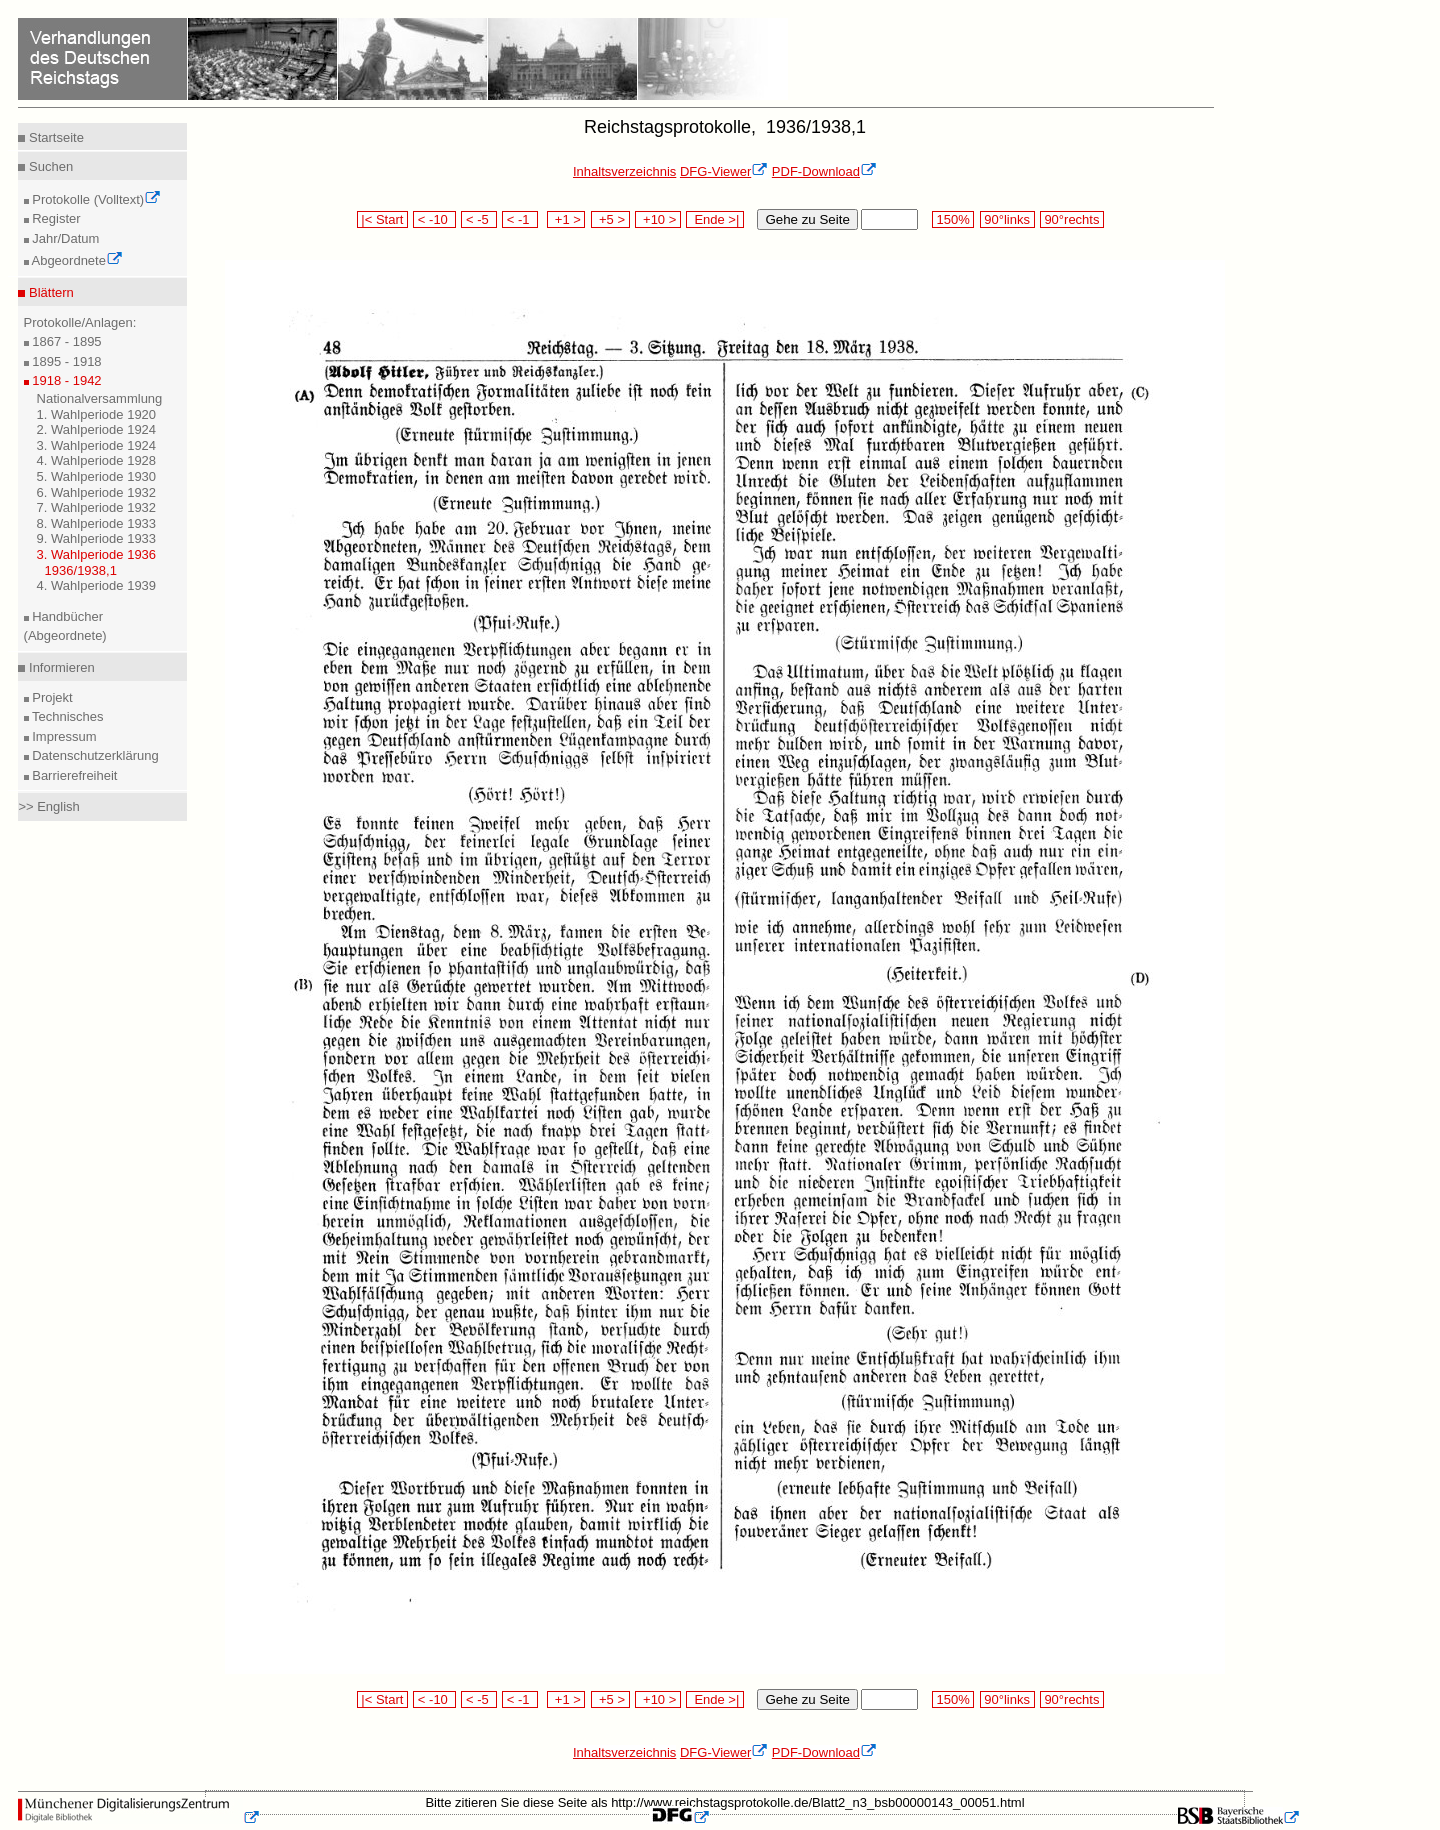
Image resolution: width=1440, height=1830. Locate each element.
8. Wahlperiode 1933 (97, 523)
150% (953, 219)
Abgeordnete (76, 260)
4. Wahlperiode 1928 (97, 460)
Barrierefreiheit (73, 775)
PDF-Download (824, 171)
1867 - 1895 (65, 341)
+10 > (658, 219)
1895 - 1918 (65, 361)
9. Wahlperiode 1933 (97, 538)
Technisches (66, 716)
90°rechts (1072, 219)
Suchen (49, 166)
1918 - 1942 (65, 380)
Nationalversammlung (100, 398)
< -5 (479, 219)
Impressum (63, 736)
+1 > (566, 219)
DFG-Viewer (724, 171)
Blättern (49, 292)
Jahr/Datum (64, 238)
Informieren (59, 667)
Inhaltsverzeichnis (624, 171)
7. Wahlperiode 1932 (97, 507)
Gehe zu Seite (807, 219)
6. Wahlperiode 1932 (97, 492)
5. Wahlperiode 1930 (97, 476)
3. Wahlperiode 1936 (97, 554)
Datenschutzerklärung (94, 755)
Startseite (54, 137)
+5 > (610, 219)
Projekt (51, 697)
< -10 (434, 219)
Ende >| (715, 219)
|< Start (382, 219)
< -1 (520, 219)
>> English (48, 806)
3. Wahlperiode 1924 (97, 445)
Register (55, 218)
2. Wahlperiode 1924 (97, 429)
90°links (1007, 219)
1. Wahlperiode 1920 (97, 414)
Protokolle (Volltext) (95, 199)
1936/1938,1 (81, 570)
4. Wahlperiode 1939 (97, 585)
